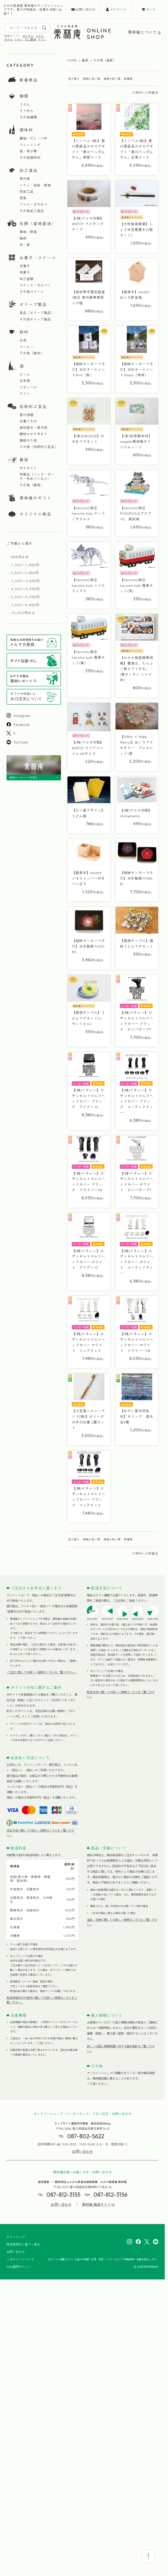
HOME (72, 60)
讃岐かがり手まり (33, 434)
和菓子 (25, 272)
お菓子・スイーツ (38, 257)
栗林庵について (142, 32)
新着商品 (29, 80)
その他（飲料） (32, 353)
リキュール (28, 387)
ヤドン (42, 39)
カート (151, 9)
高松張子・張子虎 (33, 427)
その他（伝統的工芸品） (39, 447)
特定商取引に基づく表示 (23, 2244)
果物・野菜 (28, 232)
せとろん (28, 36)
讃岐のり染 (28, 440)
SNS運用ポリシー (19, 2267)
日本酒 (25, 380)
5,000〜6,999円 (25, 597)
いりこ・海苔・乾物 (35, 185)
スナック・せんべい (35, 285)
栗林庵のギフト (36, 498)
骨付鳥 (25, 178)
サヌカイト (28, 468)
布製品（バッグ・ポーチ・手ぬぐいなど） (37, 476)
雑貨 (24, 459)
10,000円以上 (23, 612)
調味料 (26, 130)
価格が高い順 (112, 78)
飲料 (24, 332)
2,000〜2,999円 (25, 573)
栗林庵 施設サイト (96, 2204)
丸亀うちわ (28, 421)
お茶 (23, 340)
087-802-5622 (85, 2136)
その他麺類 (28, 117)
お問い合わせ (85, 9)
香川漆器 (27, 415)
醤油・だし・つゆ (33, 138)
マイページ (118, 9)
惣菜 (23, 198)
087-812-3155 (63, 2194)
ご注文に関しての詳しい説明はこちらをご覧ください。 (42, 1672)
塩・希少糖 (28, 151)
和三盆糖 (27, 279)
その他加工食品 (32, 211)
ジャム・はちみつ (33, 204)
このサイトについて (20, 2259)
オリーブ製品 (33, 304)
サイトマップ (16, 2237)
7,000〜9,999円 (25, 605)
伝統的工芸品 (33, 406)
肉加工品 (27, 191)
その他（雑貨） (32, 485)
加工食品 (29, 170)
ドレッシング (30, 145)
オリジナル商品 (36, 514)
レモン (19, 39)
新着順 (128, 78)
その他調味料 (30, 157)
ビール (25, 374)
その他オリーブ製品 (35, 319)
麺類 (24, 96)
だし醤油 (30, 39)
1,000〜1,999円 (25, 565)
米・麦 (25, 244)
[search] (44, 28)
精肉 (23, 238)
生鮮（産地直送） (38, 223)
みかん (8, 39)
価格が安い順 (91, 78)
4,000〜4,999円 (25, 589)
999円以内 (20, 557)
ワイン (25, 393)
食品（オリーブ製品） (37, 312)
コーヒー (27, 347)
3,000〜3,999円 (25, 581)
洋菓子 (25, 266)
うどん (39, 36)
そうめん (27, 110)
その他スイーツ (32, 291)
